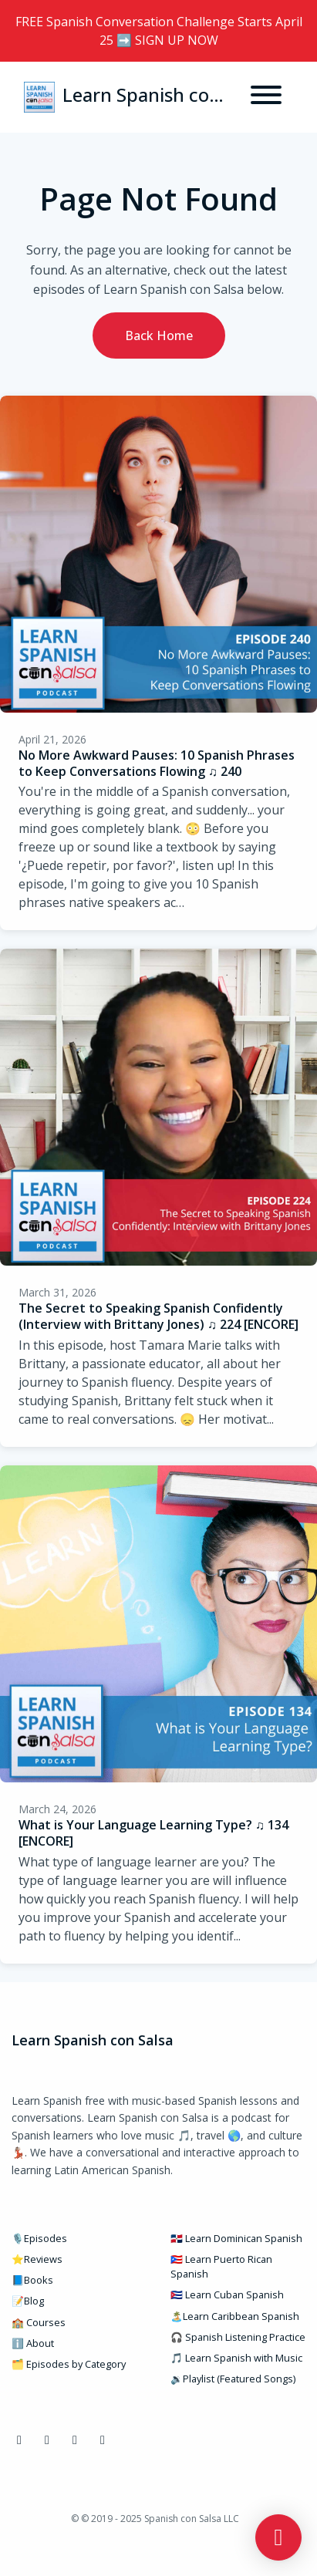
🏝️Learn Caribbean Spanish (234, 2316)
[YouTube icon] (75, 2439)
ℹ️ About (33, 2343)
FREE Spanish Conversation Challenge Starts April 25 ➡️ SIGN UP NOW (158, 31)
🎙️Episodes (39, 2238)
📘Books (32, 2280)
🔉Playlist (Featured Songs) (232, 2378)
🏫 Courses (39, 2322)
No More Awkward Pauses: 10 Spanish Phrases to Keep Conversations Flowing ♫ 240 (157, 763)
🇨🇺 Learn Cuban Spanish (227, 2294)
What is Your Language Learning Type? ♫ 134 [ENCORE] (153, 1832)
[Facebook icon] (19, 2439)
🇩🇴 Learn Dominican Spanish (236, 2238)
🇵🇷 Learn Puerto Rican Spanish (221, 2266)
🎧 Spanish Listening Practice (237, 2337)
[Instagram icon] (47, 2439)
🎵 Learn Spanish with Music (236, 2358)
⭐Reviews (37, 2259)
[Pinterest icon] (102, 2439)
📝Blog (28, 2301)
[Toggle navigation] (266, 97)
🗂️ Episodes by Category (69, 2364)
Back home (159, 335)
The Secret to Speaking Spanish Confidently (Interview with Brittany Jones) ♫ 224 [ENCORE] (158, 1316)
